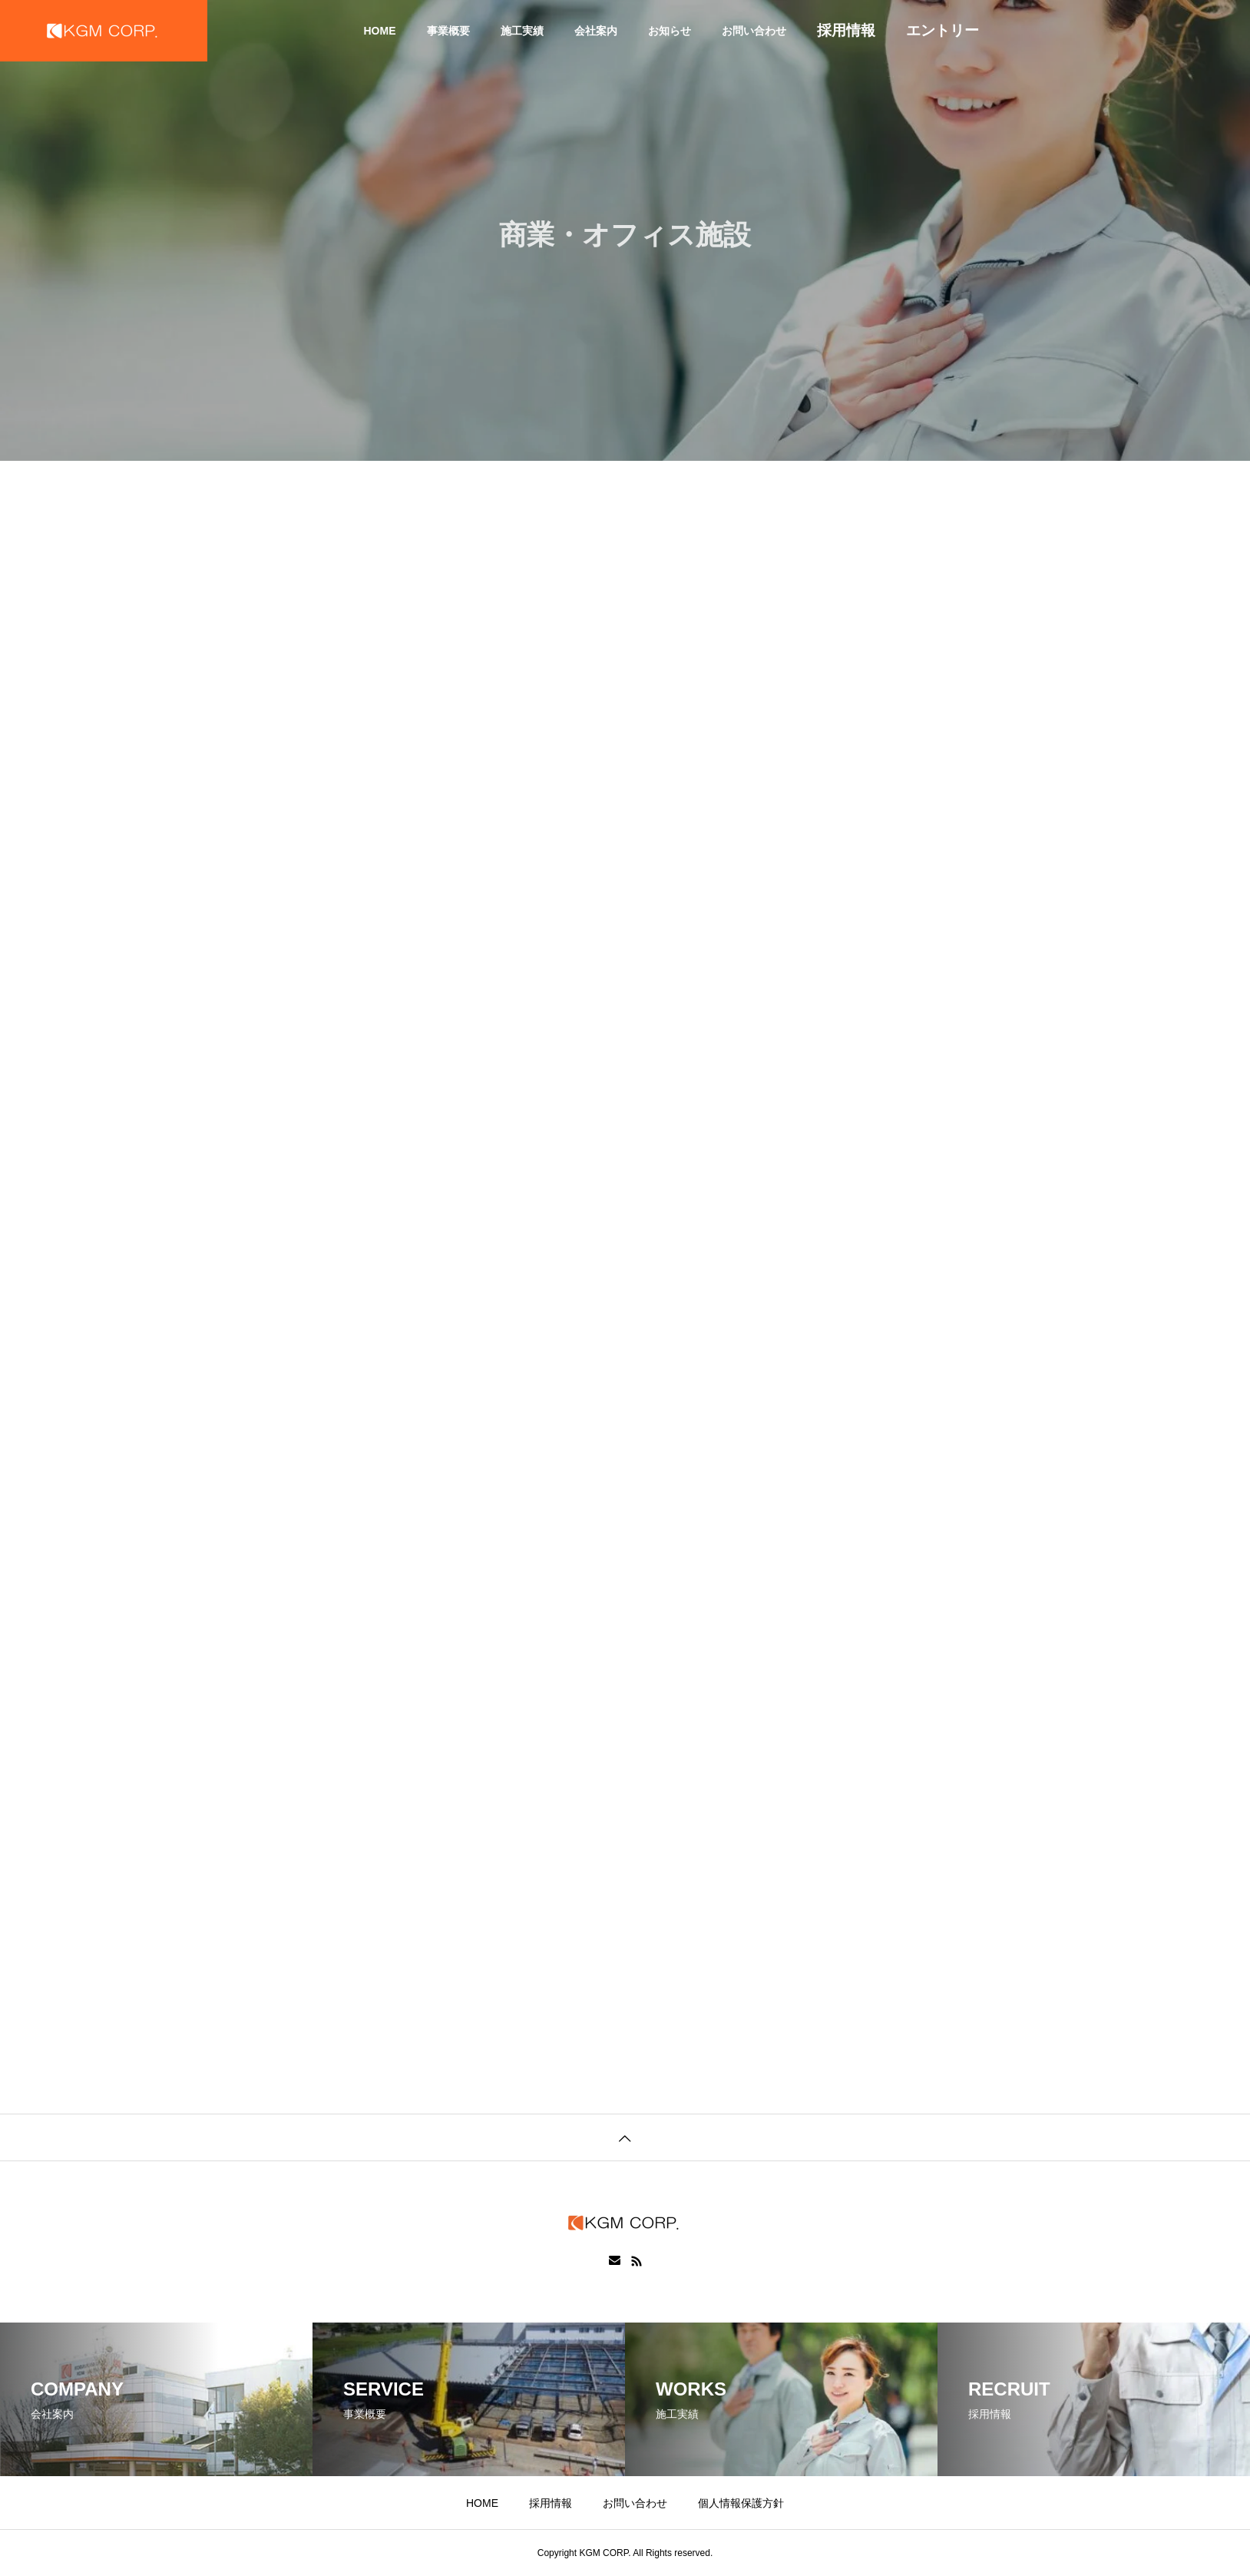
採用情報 (846, 30)
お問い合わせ (754, 31)
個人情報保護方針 (741, 2503)
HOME (380, 31)
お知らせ (669, 31)
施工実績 (522, 31)
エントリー (942, 30)
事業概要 (448, 31)
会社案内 (595, 31)
